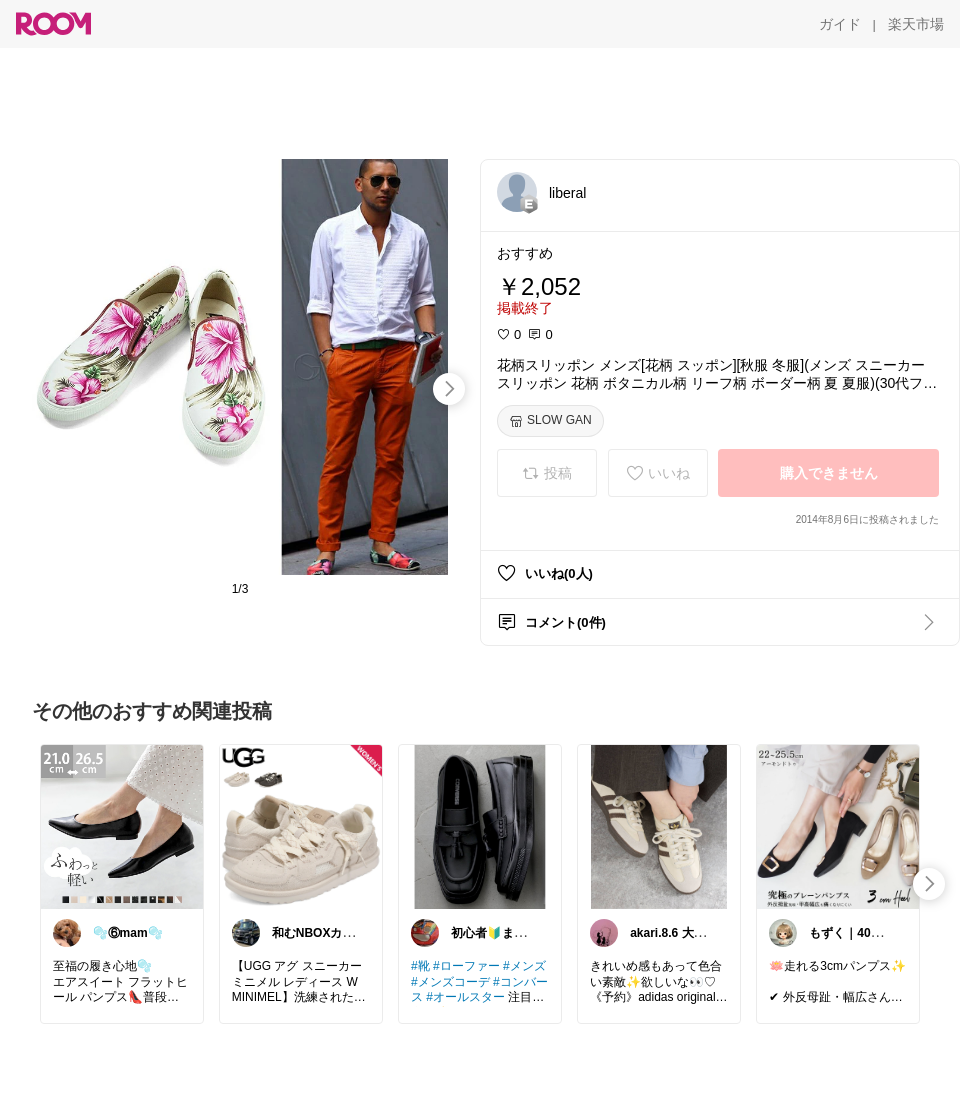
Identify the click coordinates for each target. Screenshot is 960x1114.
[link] (122, 826)
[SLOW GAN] (550, 421)
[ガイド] (840, 24)
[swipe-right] (449, 389)
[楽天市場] (916, 24)
